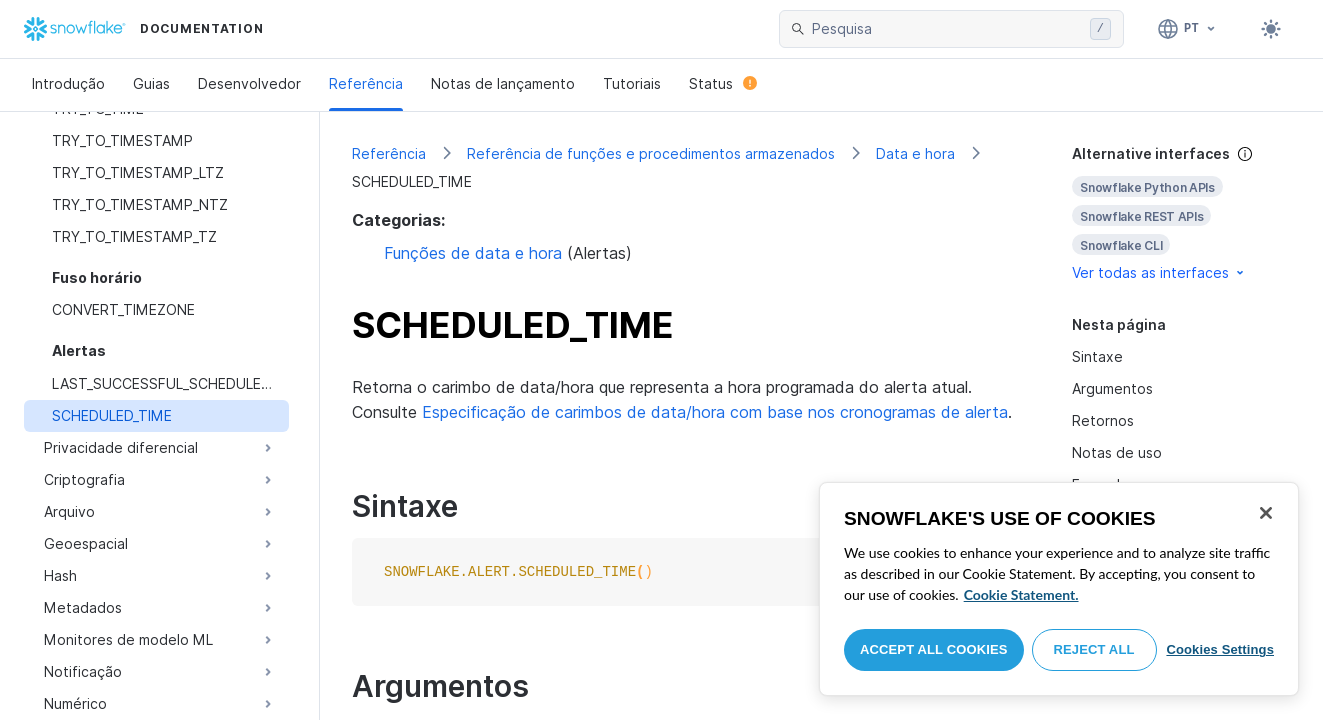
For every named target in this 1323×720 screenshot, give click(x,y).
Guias (151, 83)
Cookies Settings (1220, 649)
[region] (1059, 589)
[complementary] (1181, 213)
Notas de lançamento (503, 83)
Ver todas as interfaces (1159, 272)
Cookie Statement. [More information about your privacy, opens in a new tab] (1021, 594)
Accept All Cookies (934, 649)
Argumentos (1112, 388)
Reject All (1094, 649)
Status (723, 83)
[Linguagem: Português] (1187, 29)
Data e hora (915, 153)
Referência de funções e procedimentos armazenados (651, 153)
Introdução (68, 83)
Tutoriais (632, 83)
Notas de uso (1117, 452)
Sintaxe (1097, 356)
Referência (366, 83)
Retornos (1103, 420)
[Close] (1266, 513)
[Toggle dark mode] (1271, 29)
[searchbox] (947, 29)
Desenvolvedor (249, 83)
